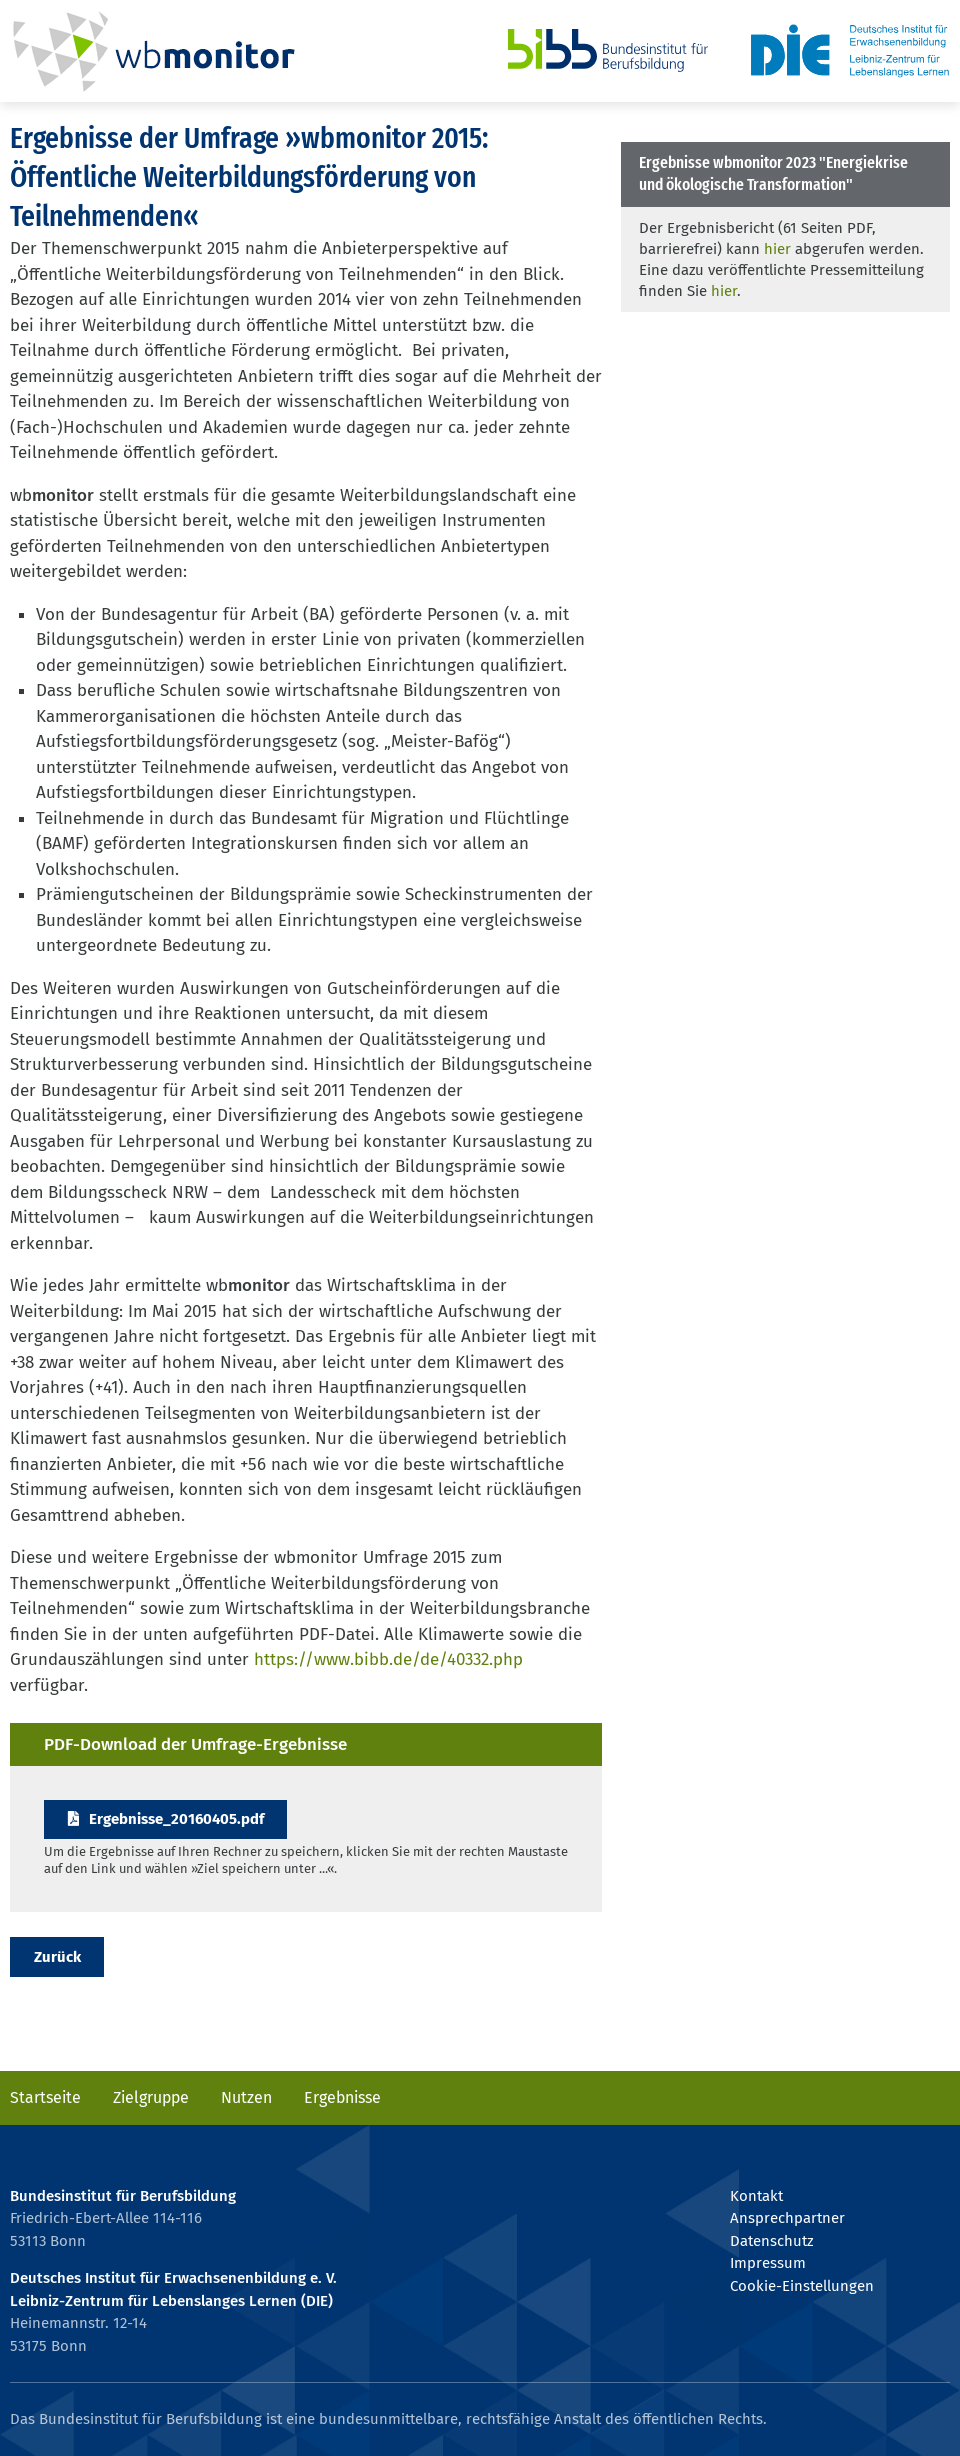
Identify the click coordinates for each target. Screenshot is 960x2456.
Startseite (45, 2097)
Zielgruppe (151, 2097)
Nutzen (246, 2097)
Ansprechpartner (787, 2218)
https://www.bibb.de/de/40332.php (388, 1659)
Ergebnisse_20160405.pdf (176, 1819)
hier (777, 249)
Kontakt (756, 2196)
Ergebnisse (342, 2097)
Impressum (768, 2263)
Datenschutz (771, 2241)
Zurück (57, 1957)
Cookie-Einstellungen (802, 2286)
